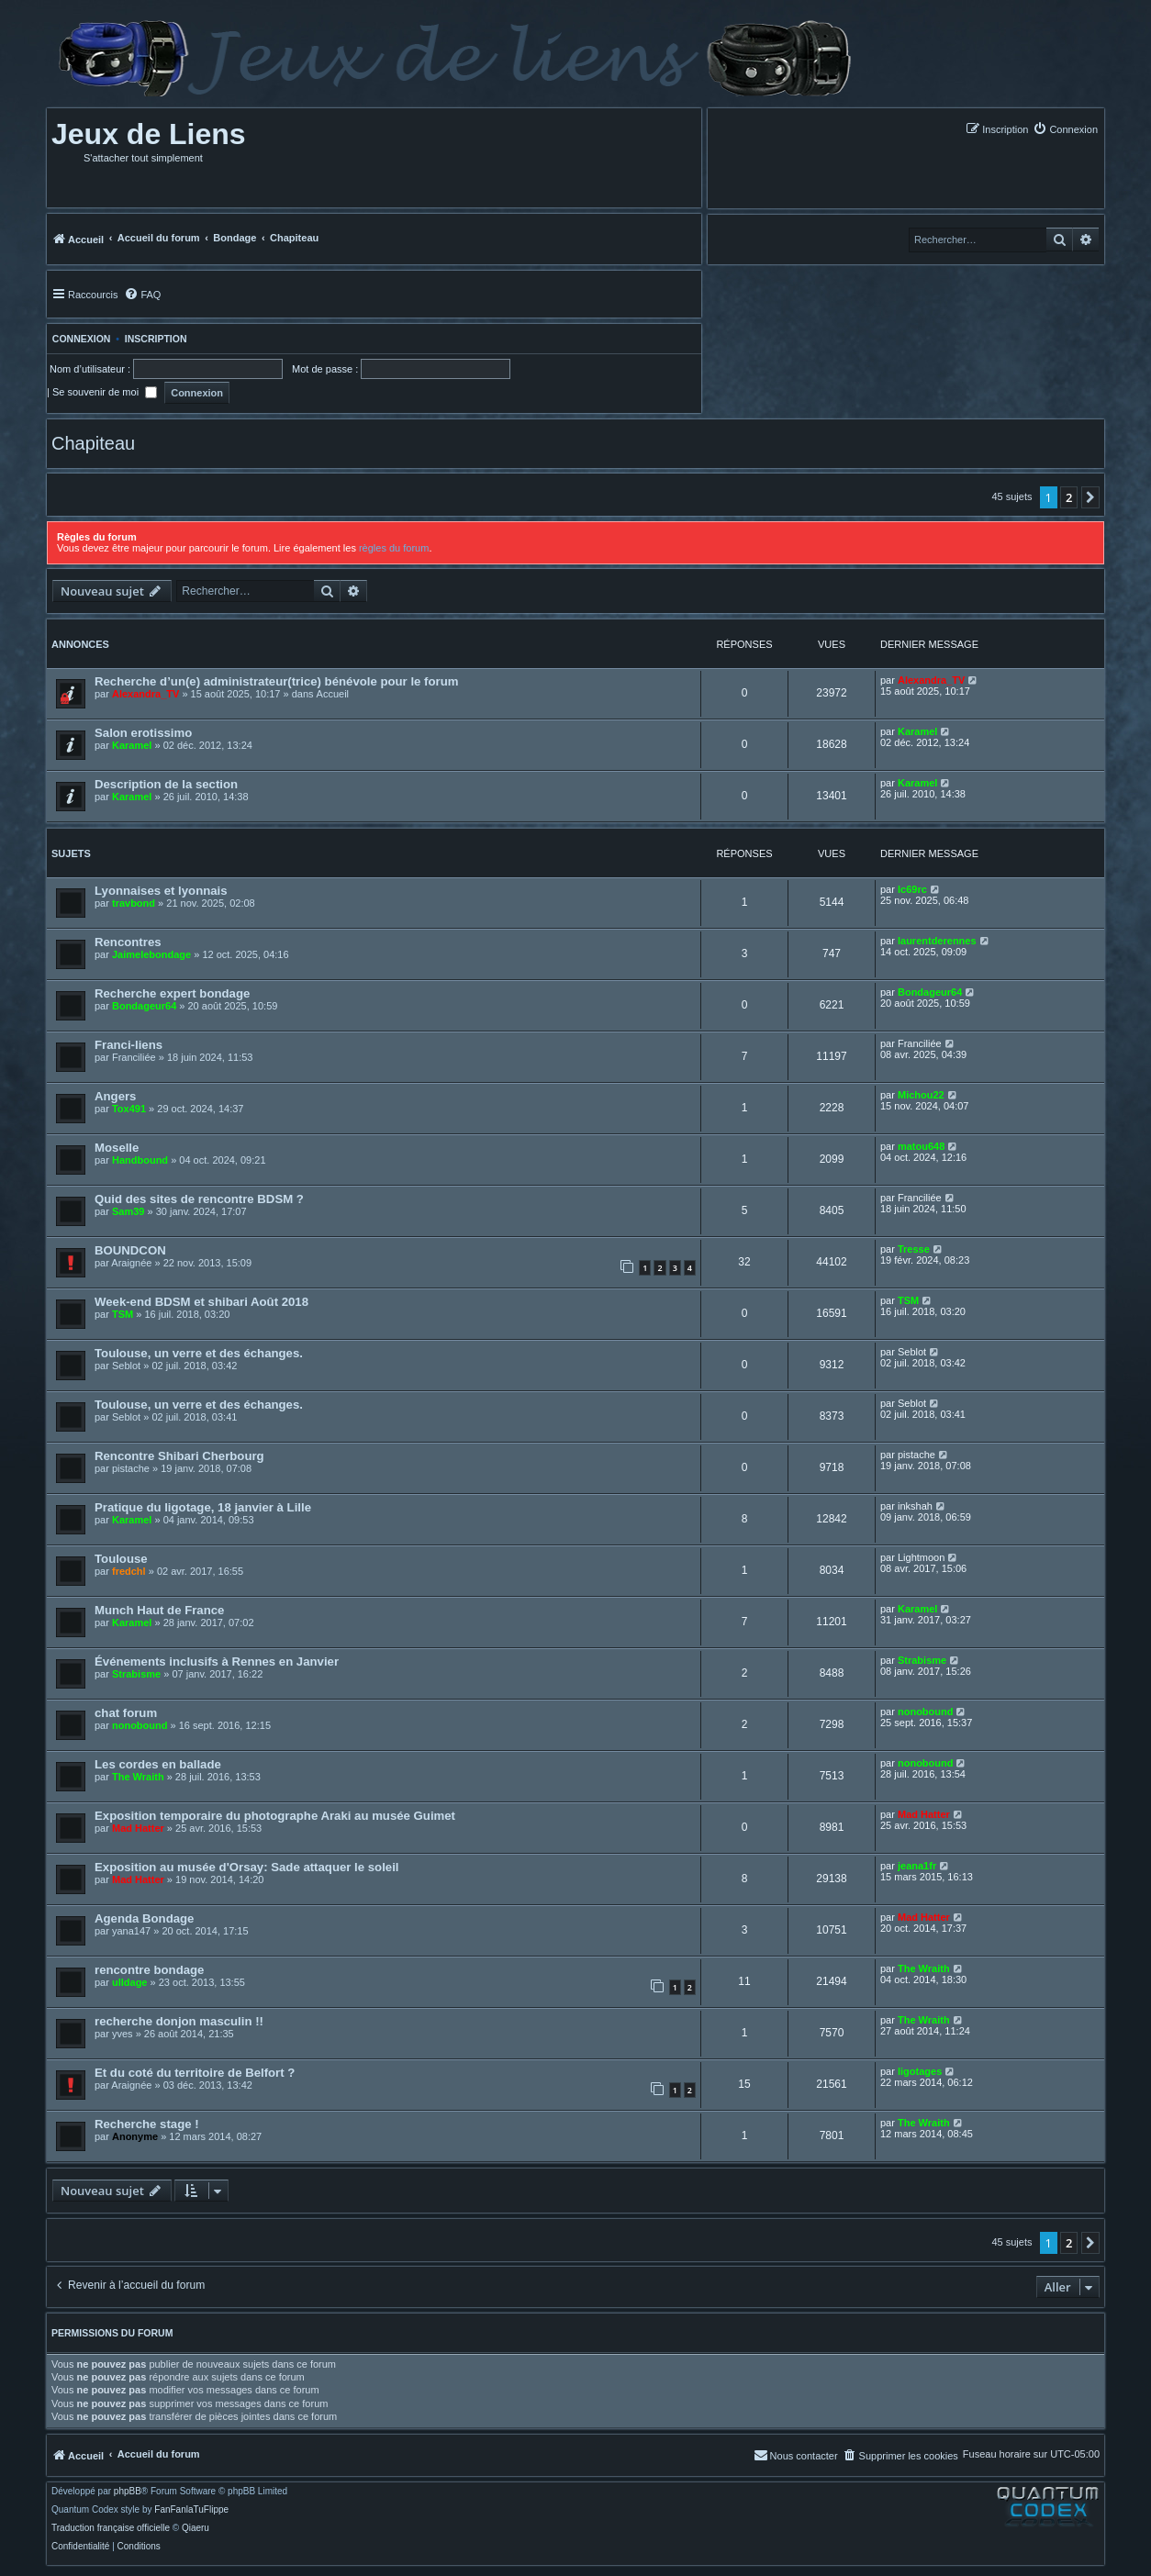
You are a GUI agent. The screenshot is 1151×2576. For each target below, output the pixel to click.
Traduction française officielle (110, 2528)
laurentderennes (937, 940)
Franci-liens (128, 1045)
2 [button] (1069, 497)
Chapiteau (93, 443)
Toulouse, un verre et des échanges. (199, 1353)
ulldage (130, 1982)
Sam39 (128, 1211)
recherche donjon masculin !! (179, 2021)
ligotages (920, 2071)
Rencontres (128, 942)
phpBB (127, 2491)
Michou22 (921, 1094)
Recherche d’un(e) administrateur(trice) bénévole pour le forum (276, 681)
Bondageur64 (144, 1005)
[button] (1090, 497)
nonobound (139, 1725)
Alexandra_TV (145, 693)
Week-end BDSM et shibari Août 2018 (201, 1302)
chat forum (126, 1713)
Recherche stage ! (147, 2124)
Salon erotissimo (143, 733)
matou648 (921, 1146)
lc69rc (912, 889)
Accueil (333, 693)
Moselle (117, 1147)
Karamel (131, 745)
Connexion (78, 338)
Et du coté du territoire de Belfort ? (195, 2073)
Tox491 (129, 1108)
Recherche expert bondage (172, 993)
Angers (115, 1096)
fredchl (129, 1571)
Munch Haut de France (159, 1610)
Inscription (156, 338)
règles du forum (394, 547)
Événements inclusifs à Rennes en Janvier (217, 1661)
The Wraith (138, 1776)
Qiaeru (195, 2528)
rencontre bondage (149, 1970)
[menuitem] (1065, 129)
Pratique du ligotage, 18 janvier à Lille (203, 1507)
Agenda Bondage (144, 1918)
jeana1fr (917, 1865)
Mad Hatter (138, 1828)
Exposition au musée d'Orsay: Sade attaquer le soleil (246, 1867)
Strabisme (136, 1673)
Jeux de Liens (148, 134)
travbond (133, 903)
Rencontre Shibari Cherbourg (179, 1456)
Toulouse (121, 1559)
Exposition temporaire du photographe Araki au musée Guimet (275, 1816)
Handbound (140, 1159)
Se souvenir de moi (104, 391)
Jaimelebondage (151, 954)
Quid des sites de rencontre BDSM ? (199, 1199)
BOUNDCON (130, 1250)
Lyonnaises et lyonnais (161, 891)
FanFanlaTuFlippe (191, 2510)
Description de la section (166, 784)
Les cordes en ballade (158, 1764)
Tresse (914, 1249)
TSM (122, 1314)
